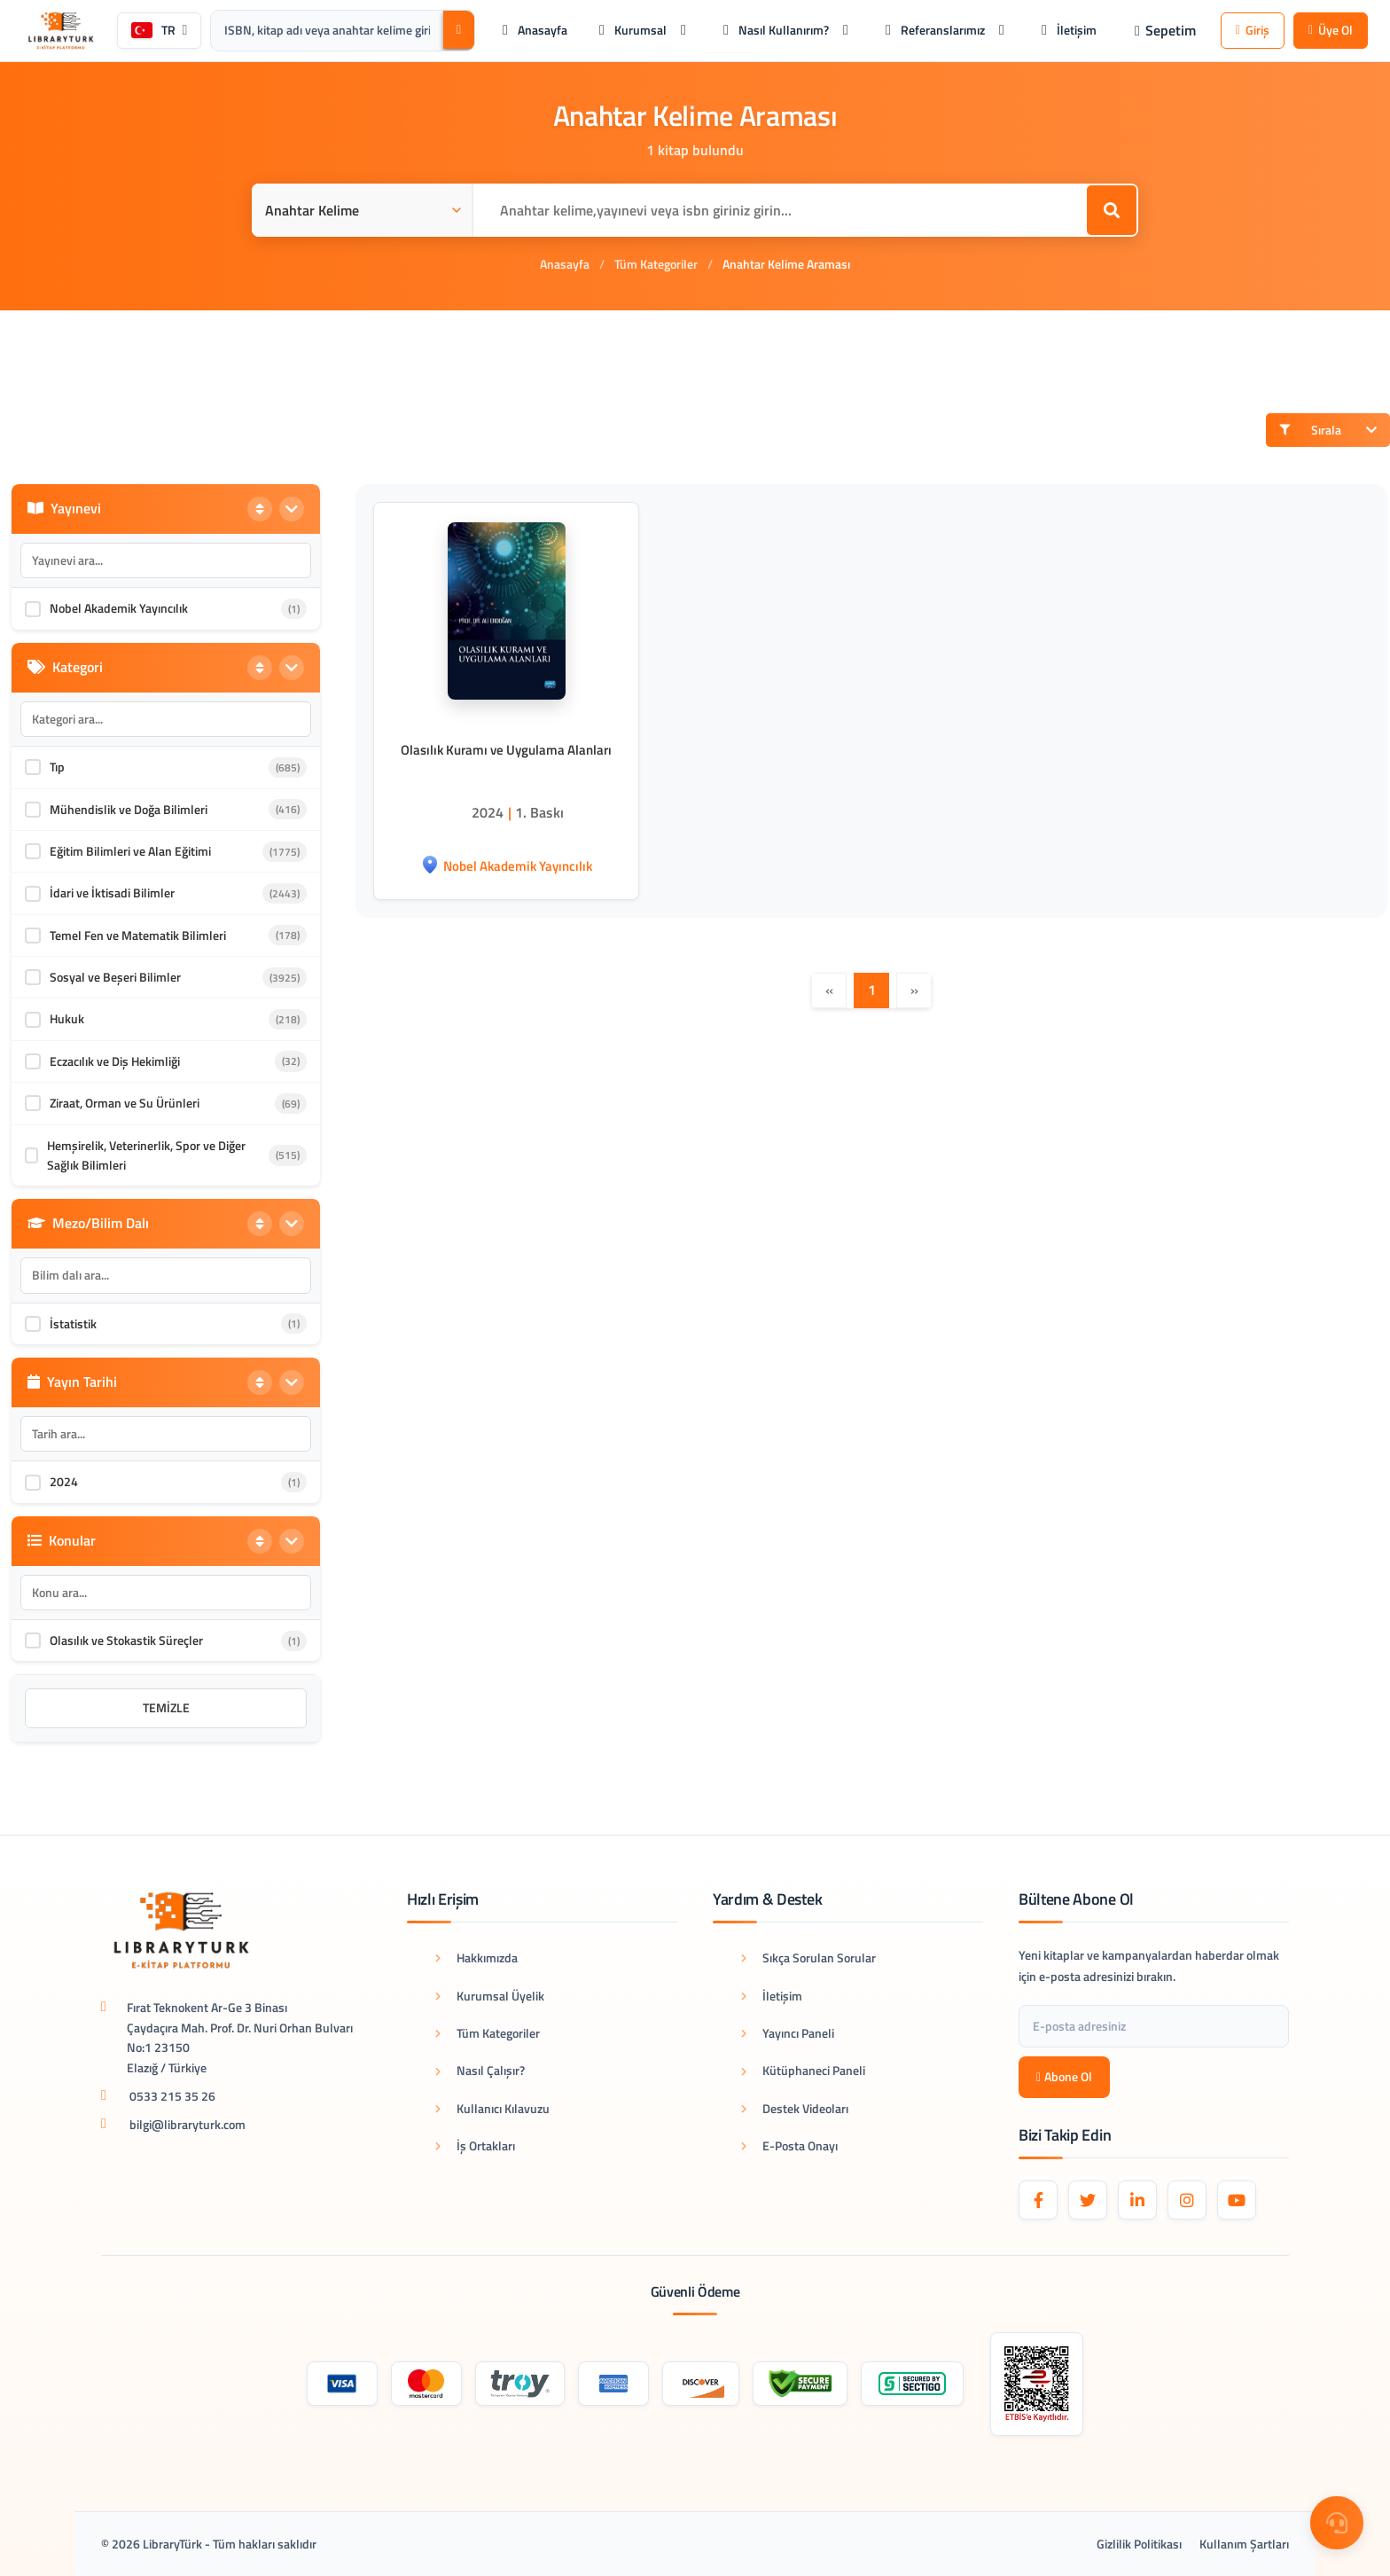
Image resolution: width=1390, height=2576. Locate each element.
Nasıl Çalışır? (480, 2070)
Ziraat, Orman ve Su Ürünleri (124, 1102)
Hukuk (67, 1018)
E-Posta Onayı (789, 2145)
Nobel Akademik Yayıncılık (119, 608)
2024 (64, 1481)
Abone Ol (1064, 2076)
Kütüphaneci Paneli (803, 2070)
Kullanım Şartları (1244, 2543)
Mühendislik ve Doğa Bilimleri (128, 809)
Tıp (57, 766)
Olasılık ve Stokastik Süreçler (126, 1640)
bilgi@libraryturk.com (187, 2124)
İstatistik (73, 1323)
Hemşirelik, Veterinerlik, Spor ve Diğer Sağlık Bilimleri (146, 1155)
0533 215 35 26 (172, 2096)
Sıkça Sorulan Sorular (808, 1957)
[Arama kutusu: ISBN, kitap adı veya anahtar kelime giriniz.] (326, 30)
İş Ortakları (475, 2145)
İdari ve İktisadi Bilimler (112, 892)
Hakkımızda (476, 1957)
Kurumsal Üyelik (489, 1995)
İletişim (771, 1995)
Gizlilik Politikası (1139, 2543)
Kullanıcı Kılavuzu (492, 2108)
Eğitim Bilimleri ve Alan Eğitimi (130, 851)
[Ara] (458, 30)
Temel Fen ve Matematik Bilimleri (138, 935)
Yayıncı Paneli (787, 2033)
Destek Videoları (794, 2108)
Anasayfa (565, 263)
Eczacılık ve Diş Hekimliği (115, 1061)
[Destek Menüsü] (1336, 2522)
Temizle (166, 1707)
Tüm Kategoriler (656, 263)
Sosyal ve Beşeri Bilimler (115, 976)
